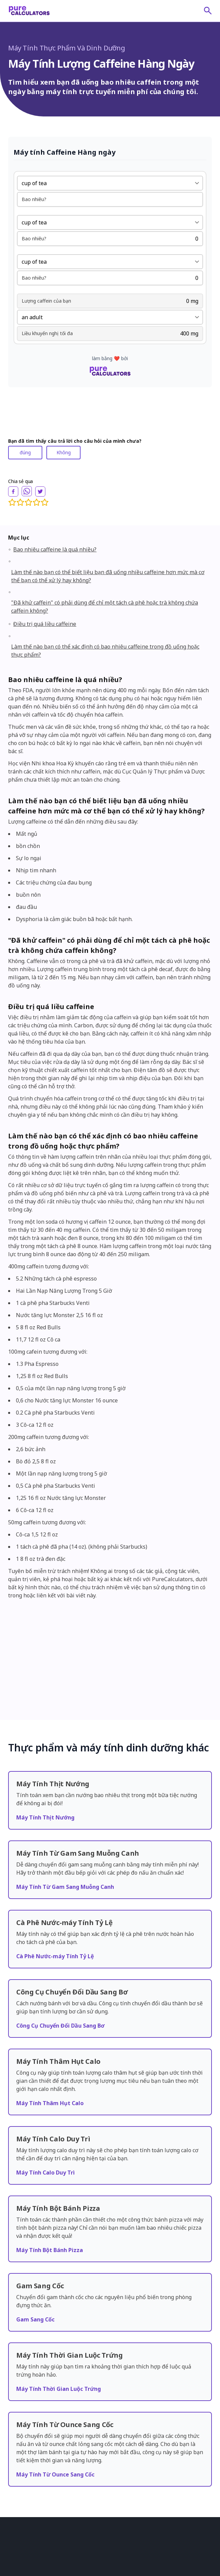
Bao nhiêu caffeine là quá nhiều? (54, 549)
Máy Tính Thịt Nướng (45, 1769)
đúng (25, 452)
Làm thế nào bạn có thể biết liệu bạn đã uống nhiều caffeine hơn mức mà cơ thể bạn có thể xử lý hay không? (107, 576)
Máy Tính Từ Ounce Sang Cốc (55, 2426)
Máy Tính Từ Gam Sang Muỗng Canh (65, 1838)
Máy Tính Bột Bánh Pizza (49, 2201)
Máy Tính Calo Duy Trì (45, 2124)
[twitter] (40, 491)
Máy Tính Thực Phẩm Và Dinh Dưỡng (66, 47)
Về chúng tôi (20, 2520)
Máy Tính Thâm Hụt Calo (50, 2054)
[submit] (208, 10)
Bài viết (15, 2529)
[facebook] (13, 491)
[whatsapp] (27, 491)
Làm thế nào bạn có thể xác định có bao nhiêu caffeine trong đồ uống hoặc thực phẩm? (105, 650)
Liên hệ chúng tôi (25, 2567)
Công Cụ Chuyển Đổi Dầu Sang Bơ (60, 1977)
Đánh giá (17, 2538)
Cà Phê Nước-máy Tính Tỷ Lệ (55, 1908)
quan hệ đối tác (23, 2548)
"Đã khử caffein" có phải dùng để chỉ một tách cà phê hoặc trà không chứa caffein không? (104, 606)
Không (64, 452)
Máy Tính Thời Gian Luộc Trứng (58, 2340)
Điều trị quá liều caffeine (44, 624)
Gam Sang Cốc (35, 2271)
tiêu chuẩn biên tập (27, 2557)
